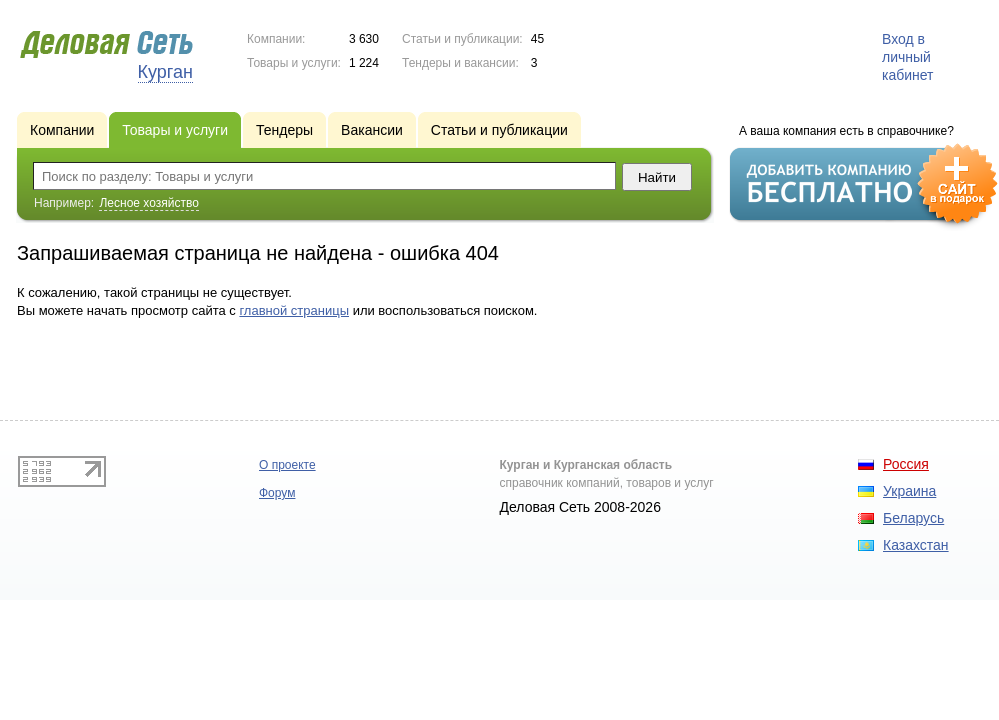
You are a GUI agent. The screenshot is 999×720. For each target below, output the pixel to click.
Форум (277, 493)
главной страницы (294, 310)
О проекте (287, 465)
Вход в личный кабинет (908, 57)
